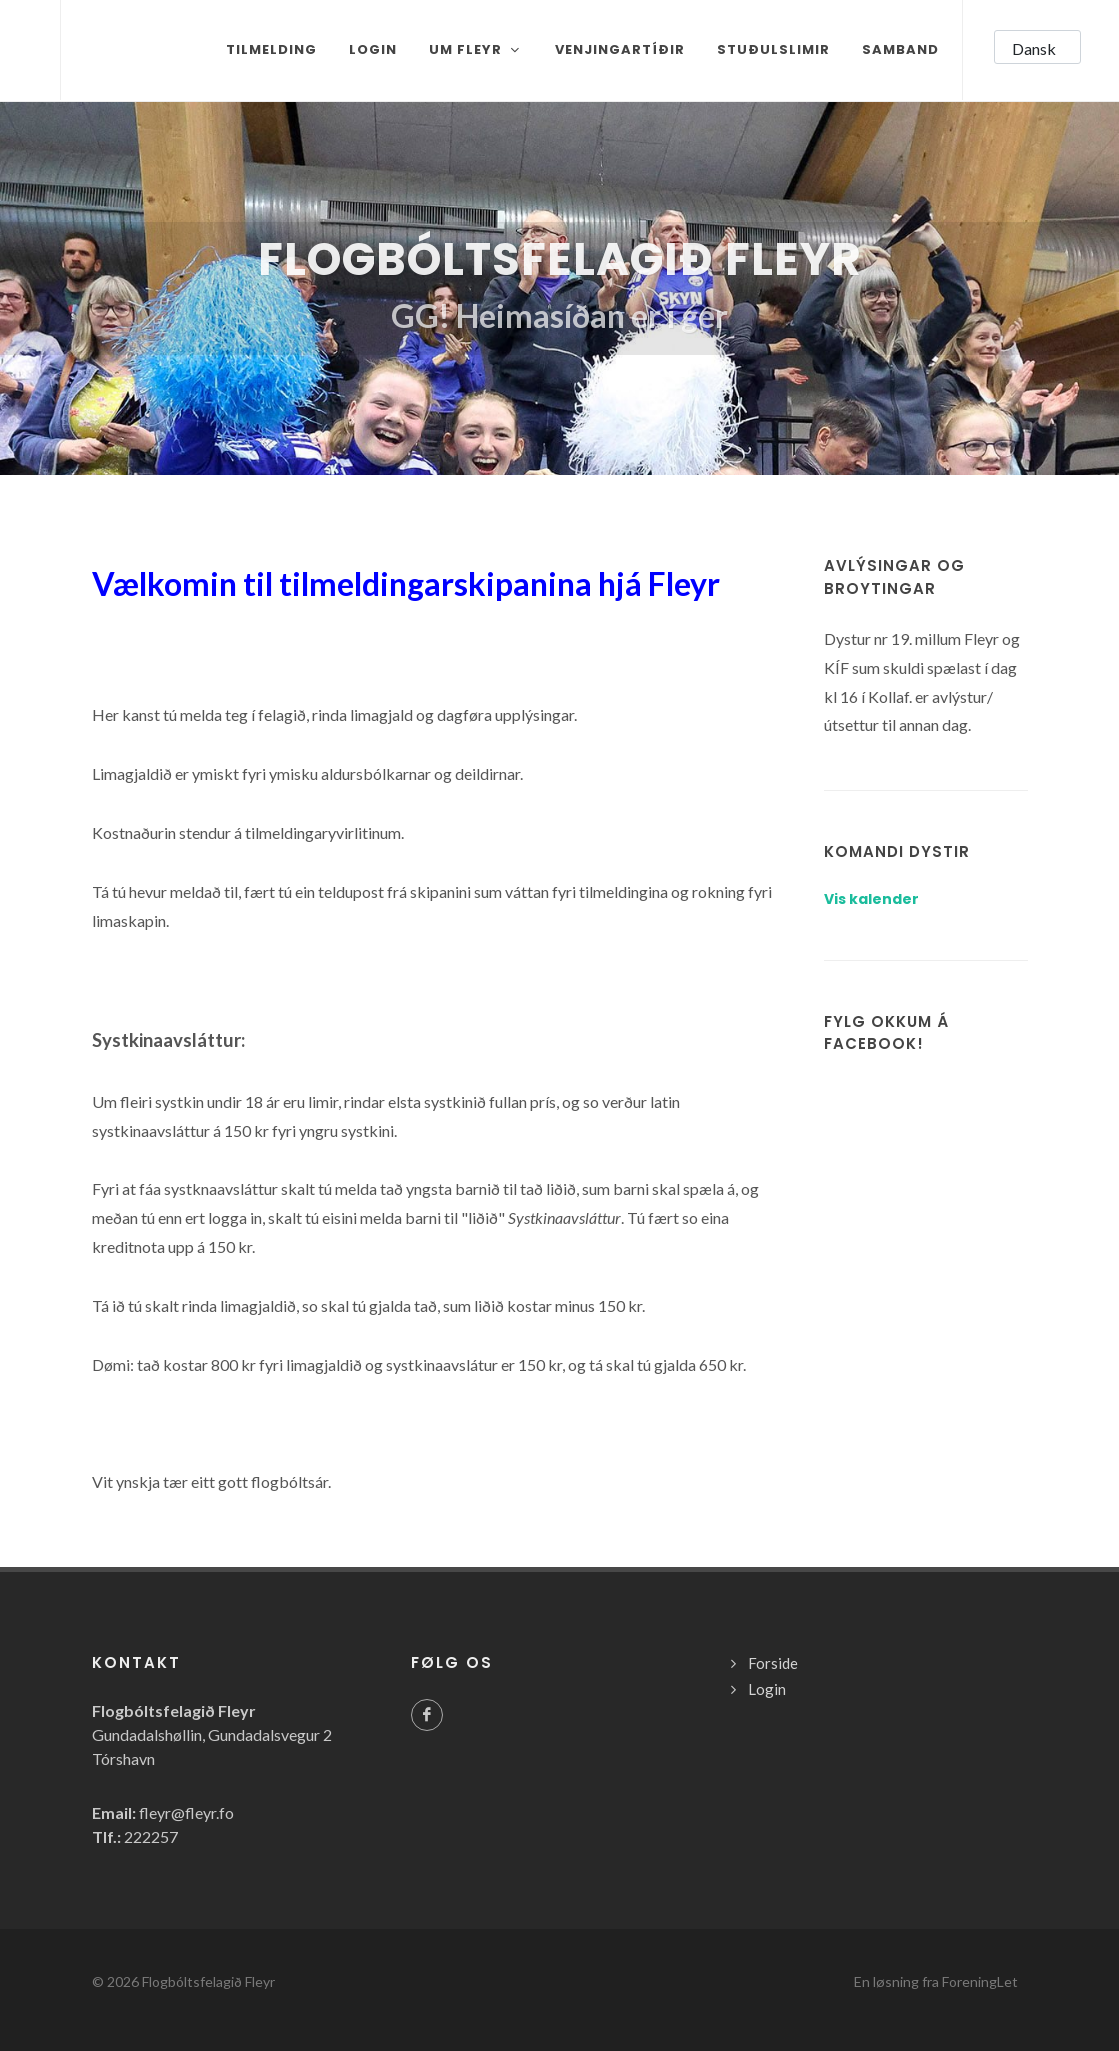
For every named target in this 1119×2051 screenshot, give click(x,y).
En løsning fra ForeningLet (936, 1981)
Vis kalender (871, 899)
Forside (773, 1663)
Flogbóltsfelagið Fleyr (208, 1981)
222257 (151, 1836)
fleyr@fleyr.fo (186, 1812)
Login (767, 1689)
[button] (1037, 47)
